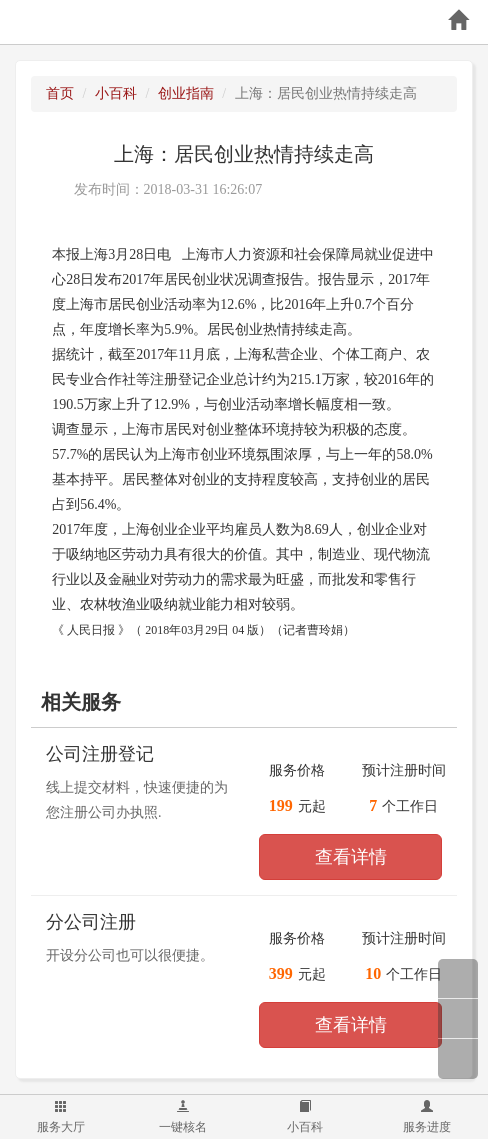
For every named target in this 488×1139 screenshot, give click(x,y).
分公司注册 (91, 922)
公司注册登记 (100, 754)
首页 (60, 93)
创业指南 (186, 93)
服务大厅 (61, 1117)
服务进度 (427, 1117)
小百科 (305, 1117)
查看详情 (351, 857)
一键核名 (183, 1117)
